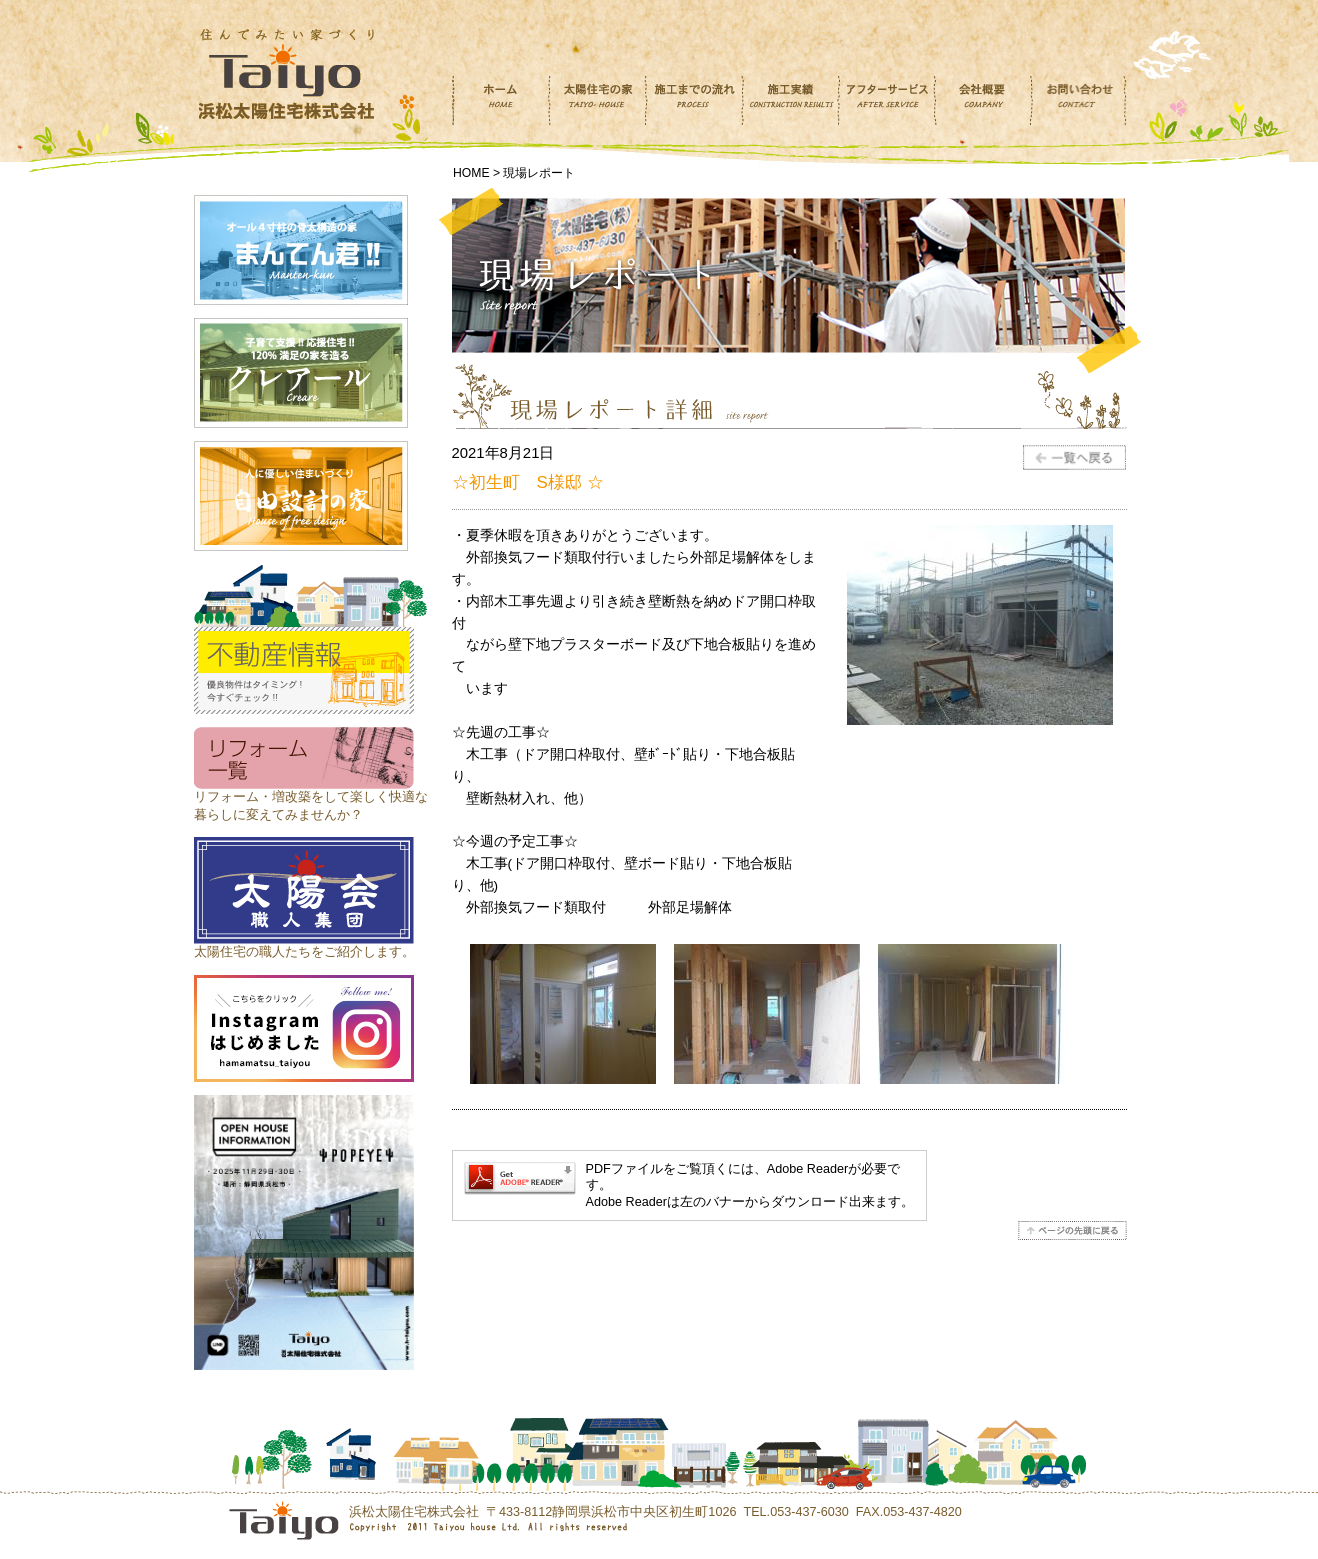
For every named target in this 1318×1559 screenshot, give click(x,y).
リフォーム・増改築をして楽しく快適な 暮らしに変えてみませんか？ (311, 796)
